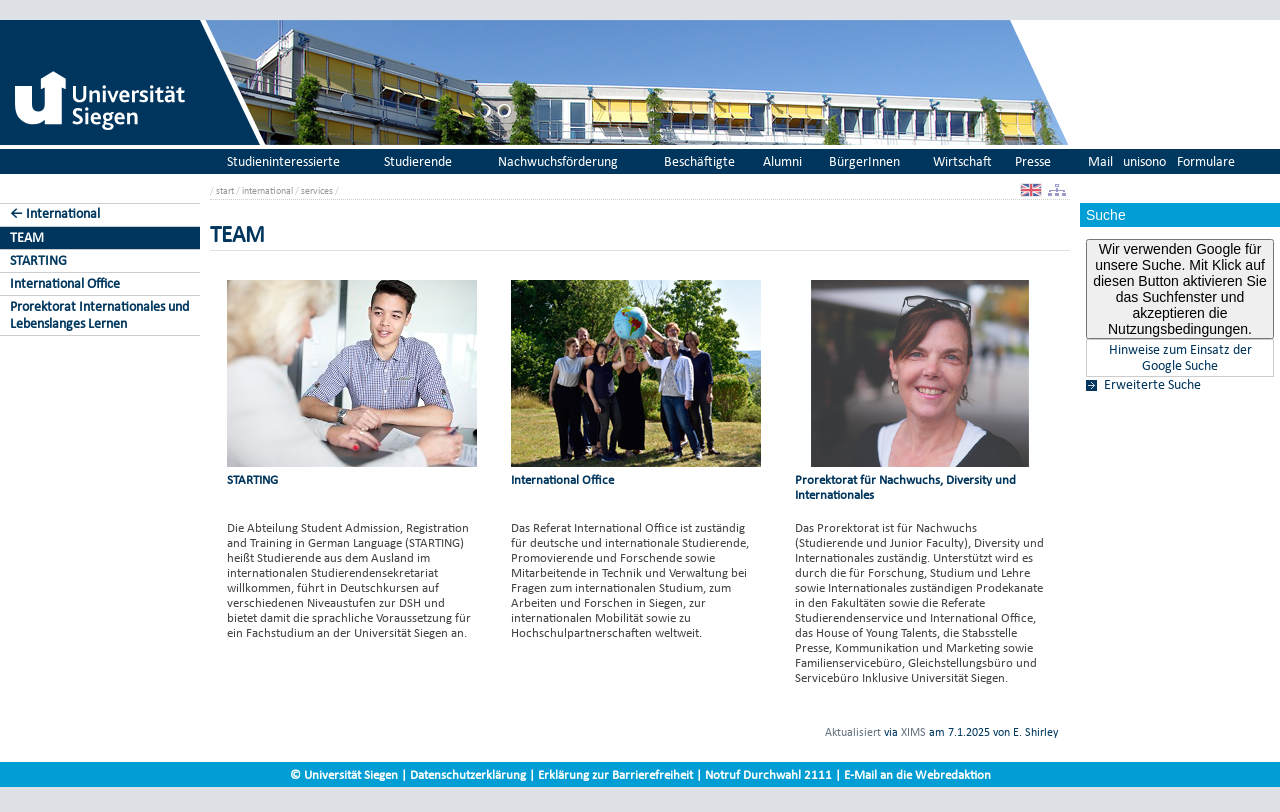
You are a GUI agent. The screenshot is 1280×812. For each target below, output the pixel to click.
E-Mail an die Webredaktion (917, 774)
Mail (1100, 161)
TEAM (27, 237)
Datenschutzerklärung (468, 774)
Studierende (418, 161)
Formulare (1206, 161)
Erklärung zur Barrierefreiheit (615, 774)
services (317, 190)
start (225, 190)
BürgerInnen (864, 161)
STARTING (38, 260)
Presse (1033, 161)
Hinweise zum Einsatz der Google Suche (1180, 358)
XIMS (913, 732)
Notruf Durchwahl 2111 (768, 774)
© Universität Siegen (344, 774)
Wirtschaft (962, 161)
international (267, 190)
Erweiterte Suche (1152, 385)
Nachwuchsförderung (558, 161)
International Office (65, 283)
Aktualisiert (853, 732)
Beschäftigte (699, 161)
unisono (1144, 161)
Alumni (782, 161)
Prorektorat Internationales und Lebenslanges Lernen (99, 315)
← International (55, 213)
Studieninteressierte (283, 161)
